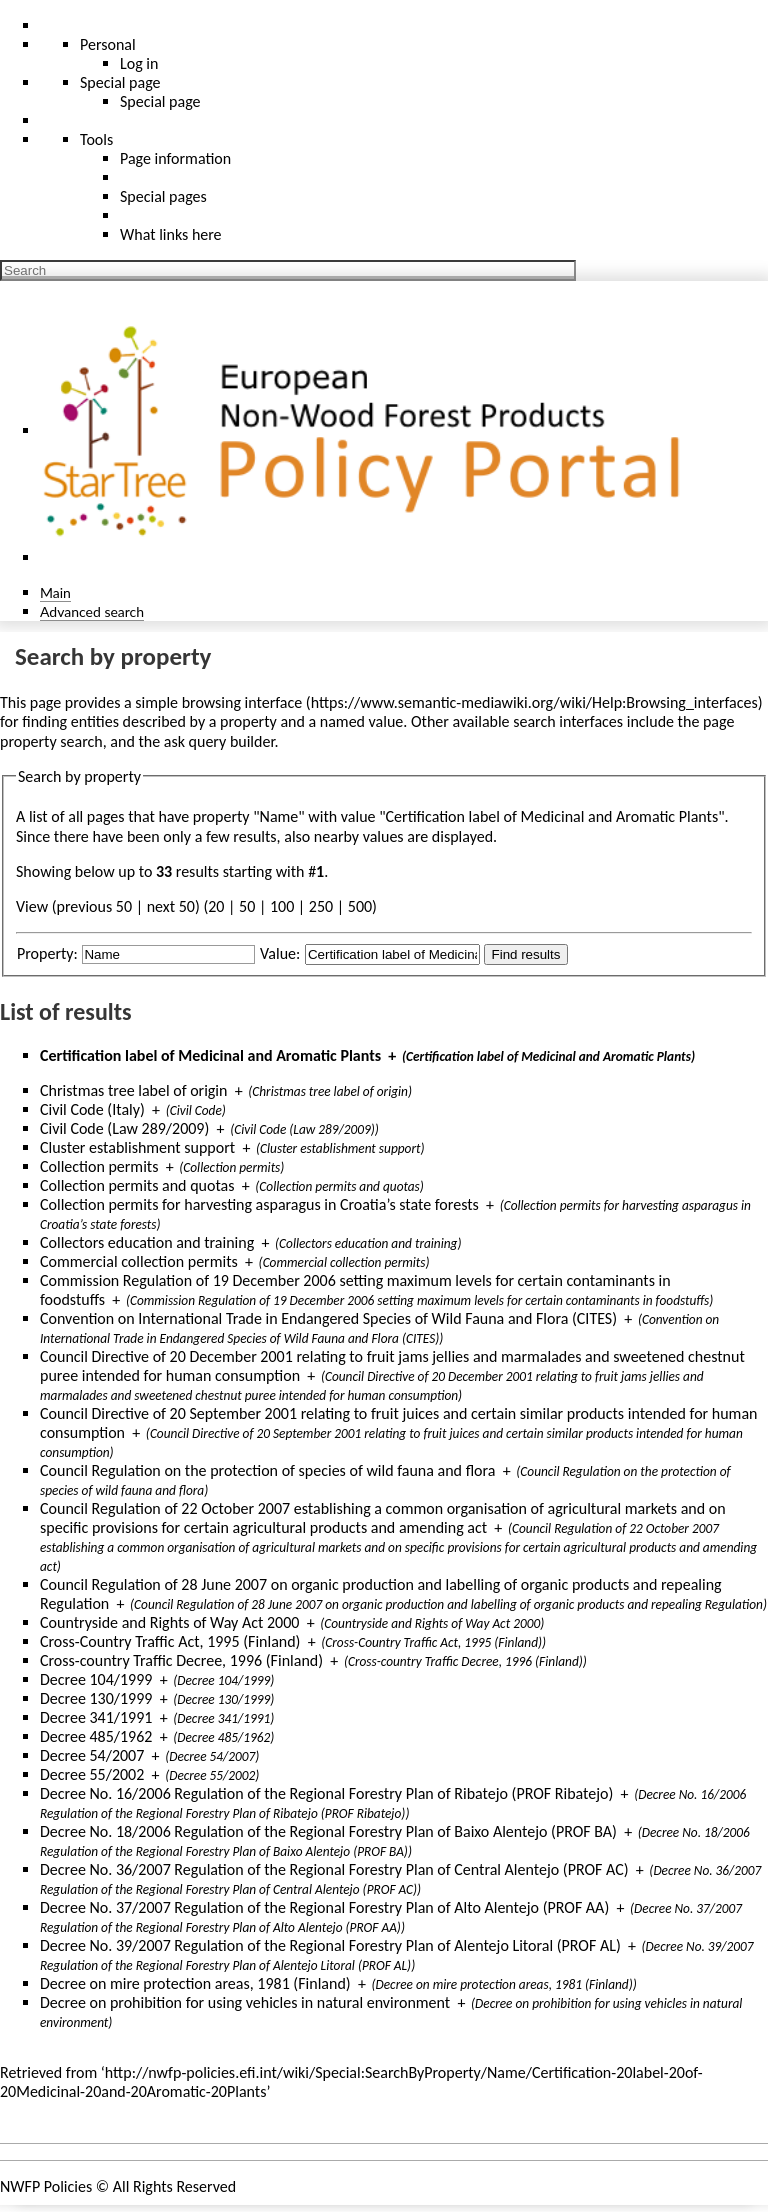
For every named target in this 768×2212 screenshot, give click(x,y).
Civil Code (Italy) (92, 1109)
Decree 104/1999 (96, 1679)
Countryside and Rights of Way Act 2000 (169, 1622)
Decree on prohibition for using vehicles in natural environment (245, 2002)
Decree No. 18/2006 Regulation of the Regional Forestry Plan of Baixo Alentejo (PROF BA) (328, 1831)
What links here (171, 234)
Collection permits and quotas (137, 1185)
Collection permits (99, 1166)
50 (247, 906)
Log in (139, 63)
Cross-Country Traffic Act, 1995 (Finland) (170, 1641)
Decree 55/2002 (92, 1774)
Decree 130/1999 (96, 1698)
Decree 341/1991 (96, 1717)
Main (55, 592)
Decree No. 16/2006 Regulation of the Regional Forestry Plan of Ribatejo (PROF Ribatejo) (326, 1793)
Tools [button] (96, 139)
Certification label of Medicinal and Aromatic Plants (210, 1055)
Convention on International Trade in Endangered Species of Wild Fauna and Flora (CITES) (328, 1318)
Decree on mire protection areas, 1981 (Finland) (195, 1983)
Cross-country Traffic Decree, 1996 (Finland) (181, 1660)
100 (282, 906)
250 (321, 906)
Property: (47, 953)
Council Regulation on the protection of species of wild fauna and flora (267, 1470)
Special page (160, 101)
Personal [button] (108, 44)
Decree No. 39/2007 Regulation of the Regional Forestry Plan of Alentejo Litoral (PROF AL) (330, 1945)
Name (279, 816)
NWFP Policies (46, 2186)
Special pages (163, 196)
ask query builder (219, 741)
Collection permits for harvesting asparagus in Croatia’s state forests (259, 1204)
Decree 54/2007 (92, 1755)
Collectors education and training (147, 1242)
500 (360, 906)
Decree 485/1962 (96, 1736)
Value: (280, 953)
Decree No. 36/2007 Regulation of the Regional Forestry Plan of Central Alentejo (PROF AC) (334, 1869)
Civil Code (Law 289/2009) (124, 1128)
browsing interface (242, 702)
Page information (175, 158)
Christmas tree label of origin (133, 1090)
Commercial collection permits (139, 1261)
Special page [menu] (120, 82)
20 (216, 906)
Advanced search (92, 611)
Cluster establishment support (137, 1147)
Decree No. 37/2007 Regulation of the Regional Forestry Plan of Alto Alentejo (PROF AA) (324, 1907)
